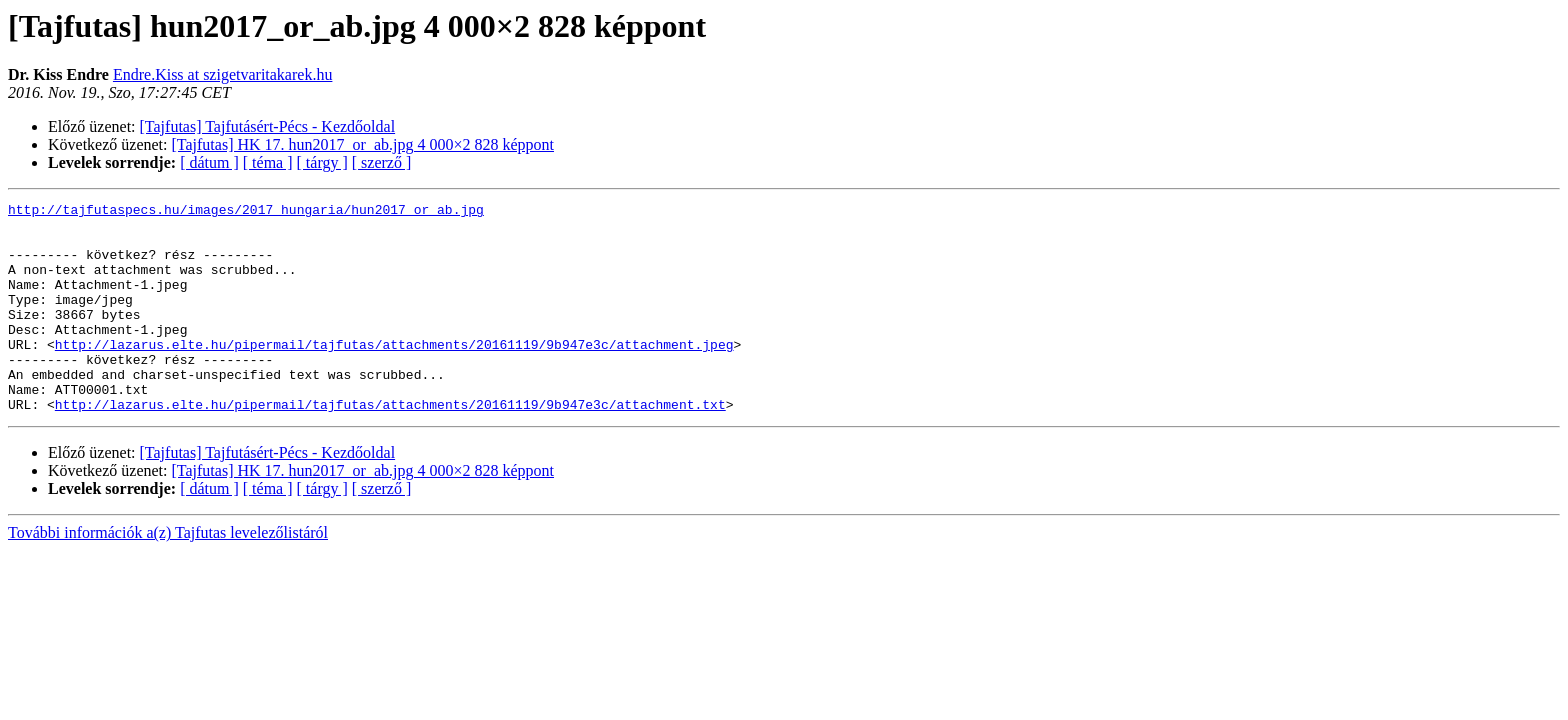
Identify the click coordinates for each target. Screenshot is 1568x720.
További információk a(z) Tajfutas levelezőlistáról (168, 574)
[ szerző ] (382, 162)
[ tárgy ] (322, 162)
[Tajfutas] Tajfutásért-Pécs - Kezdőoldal (268, 126)
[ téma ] (268, 162)
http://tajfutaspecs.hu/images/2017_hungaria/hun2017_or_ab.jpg (246, 212)
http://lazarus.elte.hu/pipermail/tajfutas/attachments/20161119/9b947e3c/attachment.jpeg (394, 374)
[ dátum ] (209, 162)
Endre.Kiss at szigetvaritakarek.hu (222, 74)
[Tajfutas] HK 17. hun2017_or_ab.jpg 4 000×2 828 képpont (363, 144)
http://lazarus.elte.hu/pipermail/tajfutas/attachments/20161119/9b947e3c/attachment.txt (390, 446)
